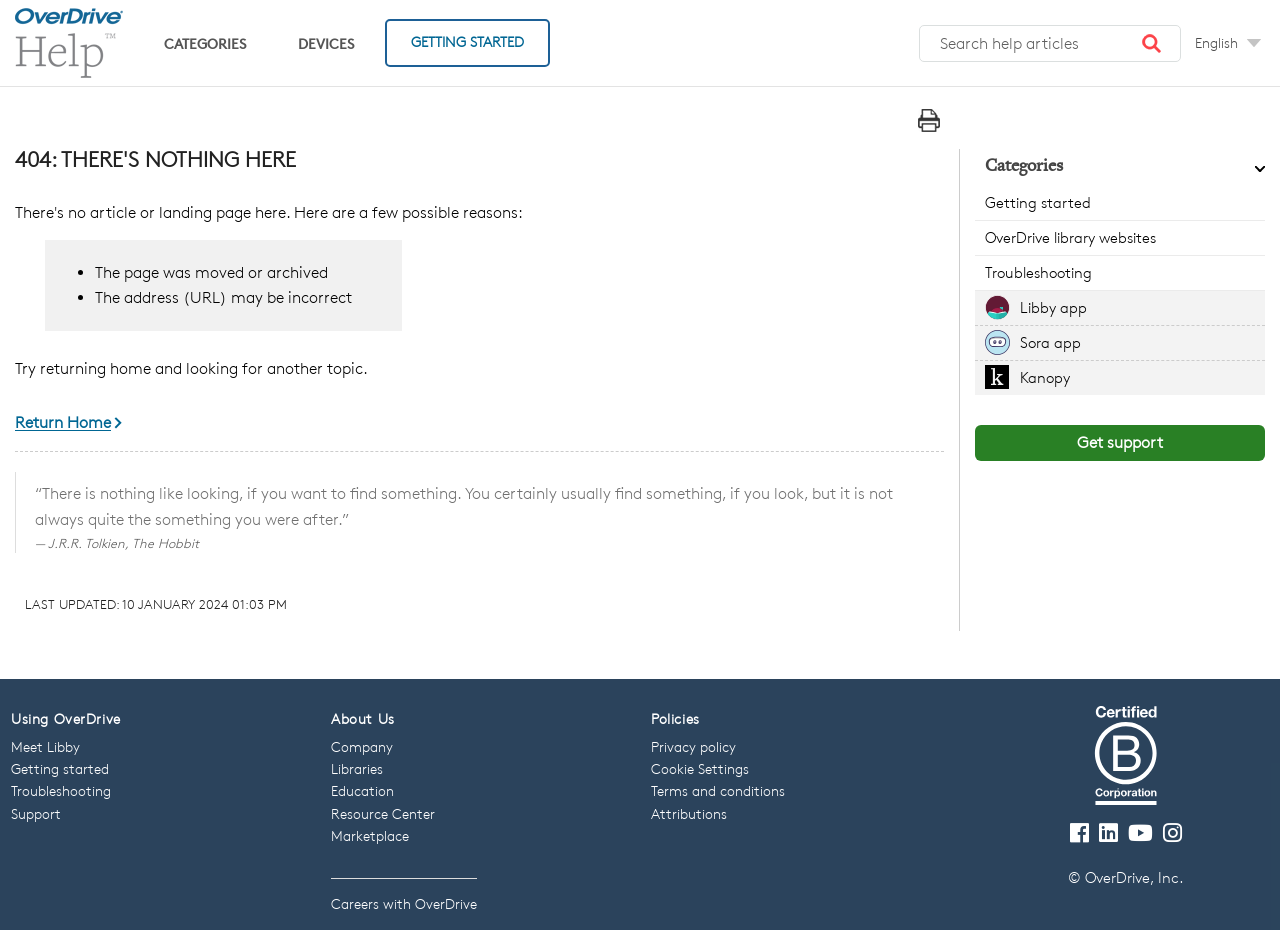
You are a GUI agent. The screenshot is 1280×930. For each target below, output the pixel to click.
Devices (326, 43)
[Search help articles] (1050, 44)
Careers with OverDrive (404, 903)
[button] (1152, 44)
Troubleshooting (1038, 272)
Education (362, 790)
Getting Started (467, 41)
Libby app (1053, 307)
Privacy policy (693, 746)
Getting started (1038, 202)
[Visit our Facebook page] (1079, 833)
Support (36, 813)
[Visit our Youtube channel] (1140, 833)
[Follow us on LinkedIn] (1108, 833)
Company (362, 746)
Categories (205, 43)
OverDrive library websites (1070, 237)
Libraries (357, 768)
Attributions (689, 813)
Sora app (1050, 342)
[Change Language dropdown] (1228, 43)
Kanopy (1045, 377)
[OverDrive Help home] (69, 43)
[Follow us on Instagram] (1172, 833)
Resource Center (383, 813)
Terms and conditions (718, 790)
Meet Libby (45, 746)
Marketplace (370, 835)
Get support (1120, 442)
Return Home (63, 423)
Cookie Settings (700, 768)
